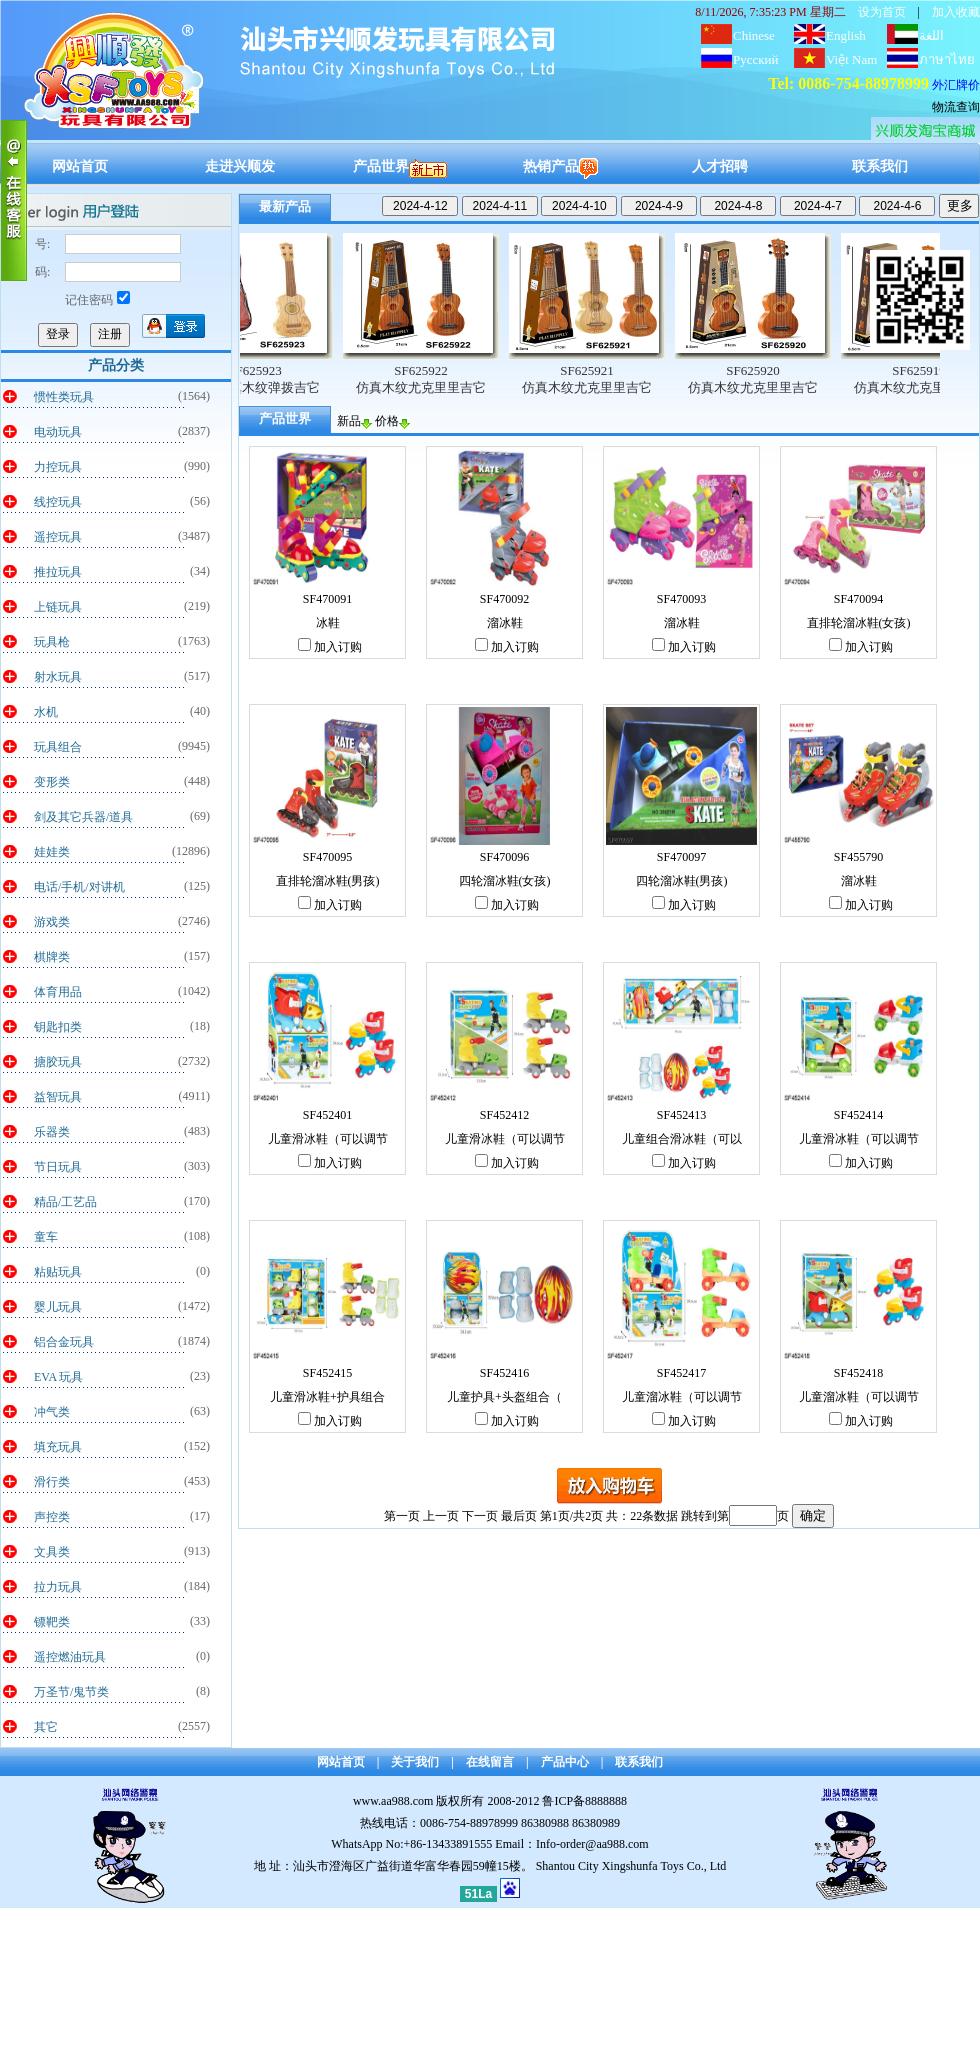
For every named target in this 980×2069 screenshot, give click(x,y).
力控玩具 (58, 467)
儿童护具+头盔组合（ (504, 1397)
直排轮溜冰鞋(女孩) (859, 623)
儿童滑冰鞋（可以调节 (328, 1139)
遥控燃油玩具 (70, 1657)
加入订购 (330, 647)
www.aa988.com (393, 1801)
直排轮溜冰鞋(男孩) (328, 881)
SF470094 (858, 599)
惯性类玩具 (64, 397)
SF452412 (504, 1115)
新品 (354, 421)
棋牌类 (52, 957)
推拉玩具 (58, 572)
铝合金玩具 (64, 1342)
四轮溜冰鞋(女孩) (505, 881)
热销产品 (560, 166)
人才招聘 (720, 166)
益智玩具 (58, 1097)
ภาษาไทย (947, 59)
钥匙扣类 (58, 1027)
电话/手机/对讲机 (79, 887)
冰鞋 (328, 623)
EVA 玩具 (58, 1377)
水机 (46, 712)
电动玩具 (58, 432)
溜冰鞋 (505, 623)
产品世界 (400, 166)
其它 (46, 1727)
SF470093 (681, 599)
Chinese (754, 35)
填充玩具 (58, 1447)
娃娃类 (52, 852)
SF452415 (327, 1373)
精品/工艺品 (65, 1202)
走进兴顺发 (240, 166)
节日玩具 (58, 1167)
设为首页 (882, 12)
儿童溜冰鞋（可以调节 (682, 1397)
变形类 (52, 782)
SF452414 (858, 1115)
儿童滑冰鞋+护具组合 (327, 1397)
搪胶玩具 (58, 1062)
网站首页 (80, 166)
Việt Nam (851, 59)
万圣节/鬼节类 (71, 1692)
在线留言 (490, 1762)
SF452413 (681, 1115)
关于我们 (415, 1762)
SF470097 (681, 857)
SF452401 (327, 1115)
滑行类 (52, 1482)
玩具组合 (58, 747)
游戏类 (52, 922)
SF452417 (681, 1373)
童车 (46, 1237)
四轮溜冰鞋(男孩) (682, 881)
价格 (392, 421)
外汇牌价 (956, 85)
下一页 (480, 1516)
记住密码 (97, 300)
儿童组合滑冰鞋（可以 (682, 1139)
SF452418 (858, 1373)
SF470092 (504, 599)
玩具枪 (52, 642)
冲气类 (52, 1412)
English (846, 35)
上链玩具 (58, 607)
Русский (756, 59)
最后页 (519, 1516)
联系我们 (880, 166)
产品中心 (565, 1762)
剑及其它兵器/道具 (83, 817)
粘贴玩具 (58, 1272)
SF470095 (327, 857)
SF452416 (504, 1373)
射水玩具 (58, 677)
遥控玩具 (58, 537)
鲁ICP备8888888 (584, 1801)
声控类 (52, 1517)
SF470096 (504, 857)
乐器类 (52, 1132)
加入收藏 (956, 12)
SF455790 (858, 857)
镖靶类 (52, 1622)
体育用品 (58, 992)
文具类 (52, 1552)
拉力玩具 (58, 1587)
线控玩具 (58, 502)
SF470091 (327, 599)
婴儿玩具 (58, 1307)
